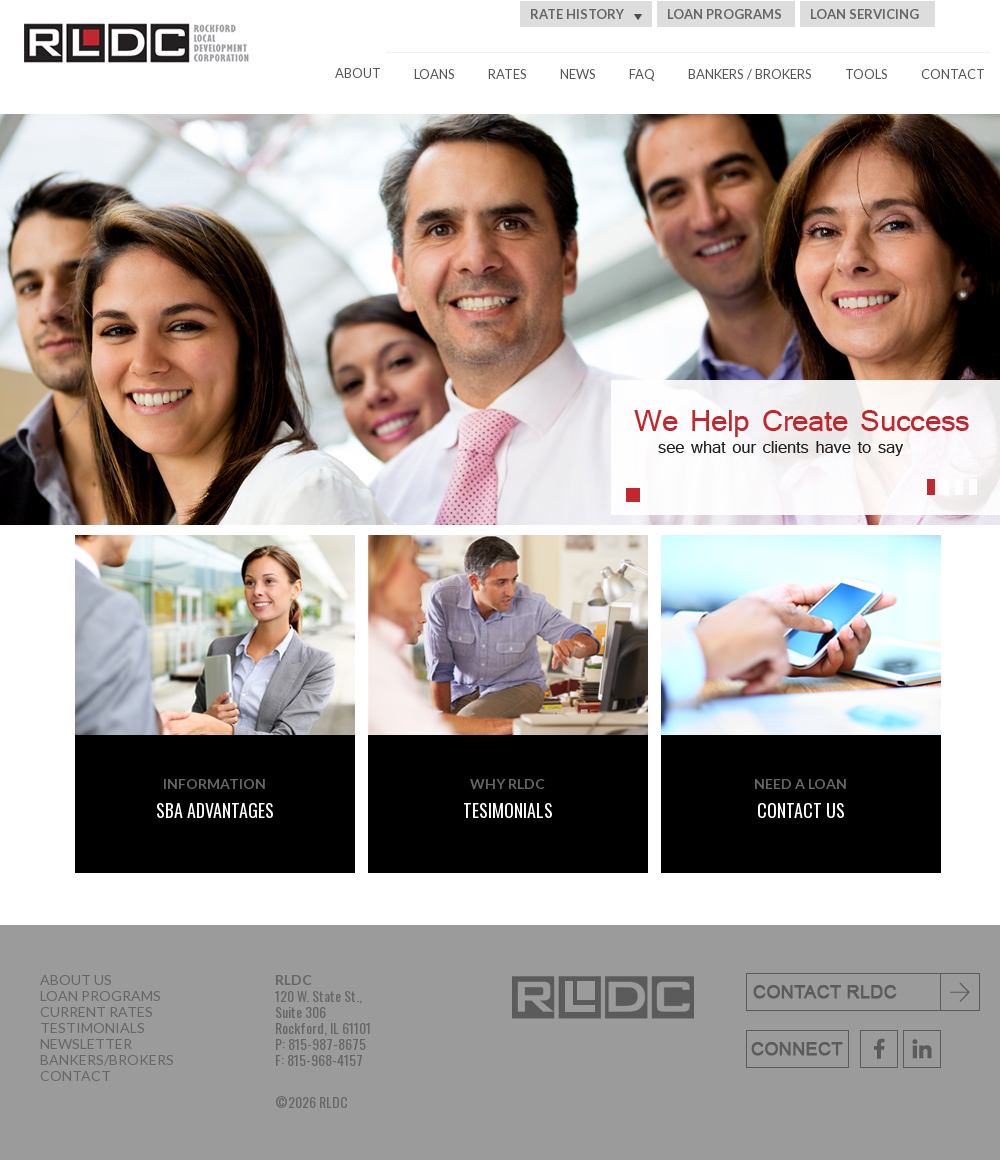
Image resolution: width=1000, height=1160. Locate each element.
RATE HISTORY (586, 14)
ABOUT (358, 73)
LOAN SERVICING (864, 14)
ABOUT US (76, 979)
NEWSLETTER (86, 1043)
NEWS (578, 74)
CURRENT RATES (96, 1011)
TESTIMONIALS (92, 1027)
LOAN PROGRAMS (724, 14)
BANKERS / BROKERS (750, 74)
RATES (507, 74)
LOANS (434, 74)
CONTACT (953, 74)
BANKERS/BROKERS (107, 1059)
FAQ (642, 74)
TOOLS (866, 74)
